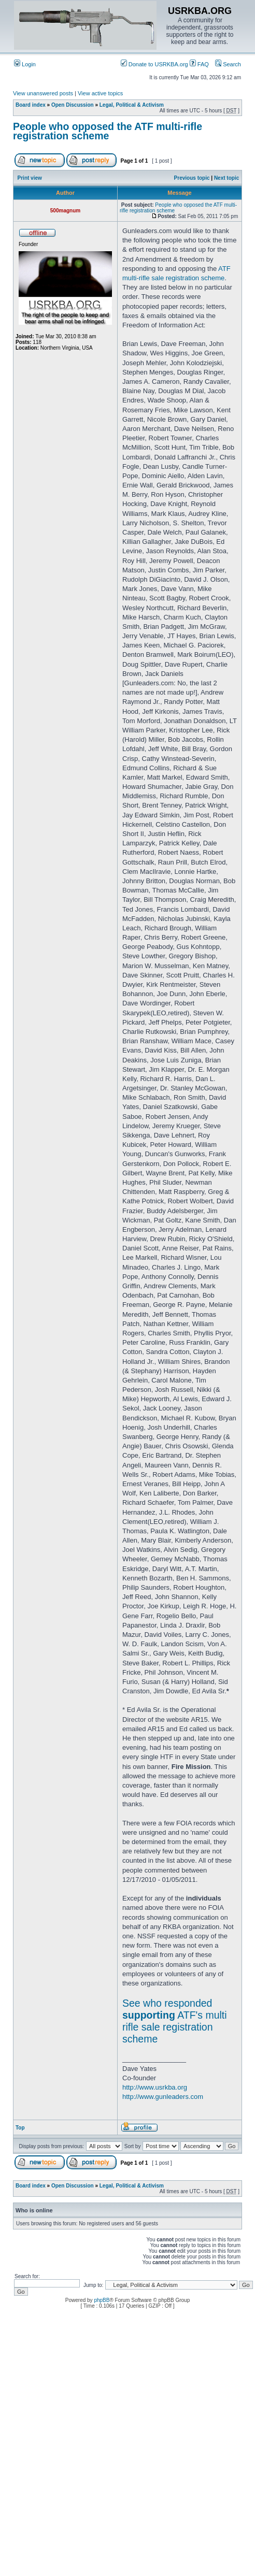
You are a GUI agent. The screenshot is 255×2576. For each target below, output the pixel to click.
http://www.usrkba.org (154, 2087)
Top (20, 2128)
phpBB (101, 2300)
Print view (30, 178)
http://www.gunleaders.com (162, 2096)
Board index (31, 105)
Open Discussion (72, 105)
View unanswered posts (43, 93)
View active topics (100, 93)
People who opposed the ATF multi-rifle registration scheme (107, 131)
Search (228, 64)
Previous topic (192, 178)
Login (25, 64)
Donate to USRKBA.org (154, 64)
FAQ (199, 64)
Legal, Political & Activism (132, 105)
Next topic (226, 178)
